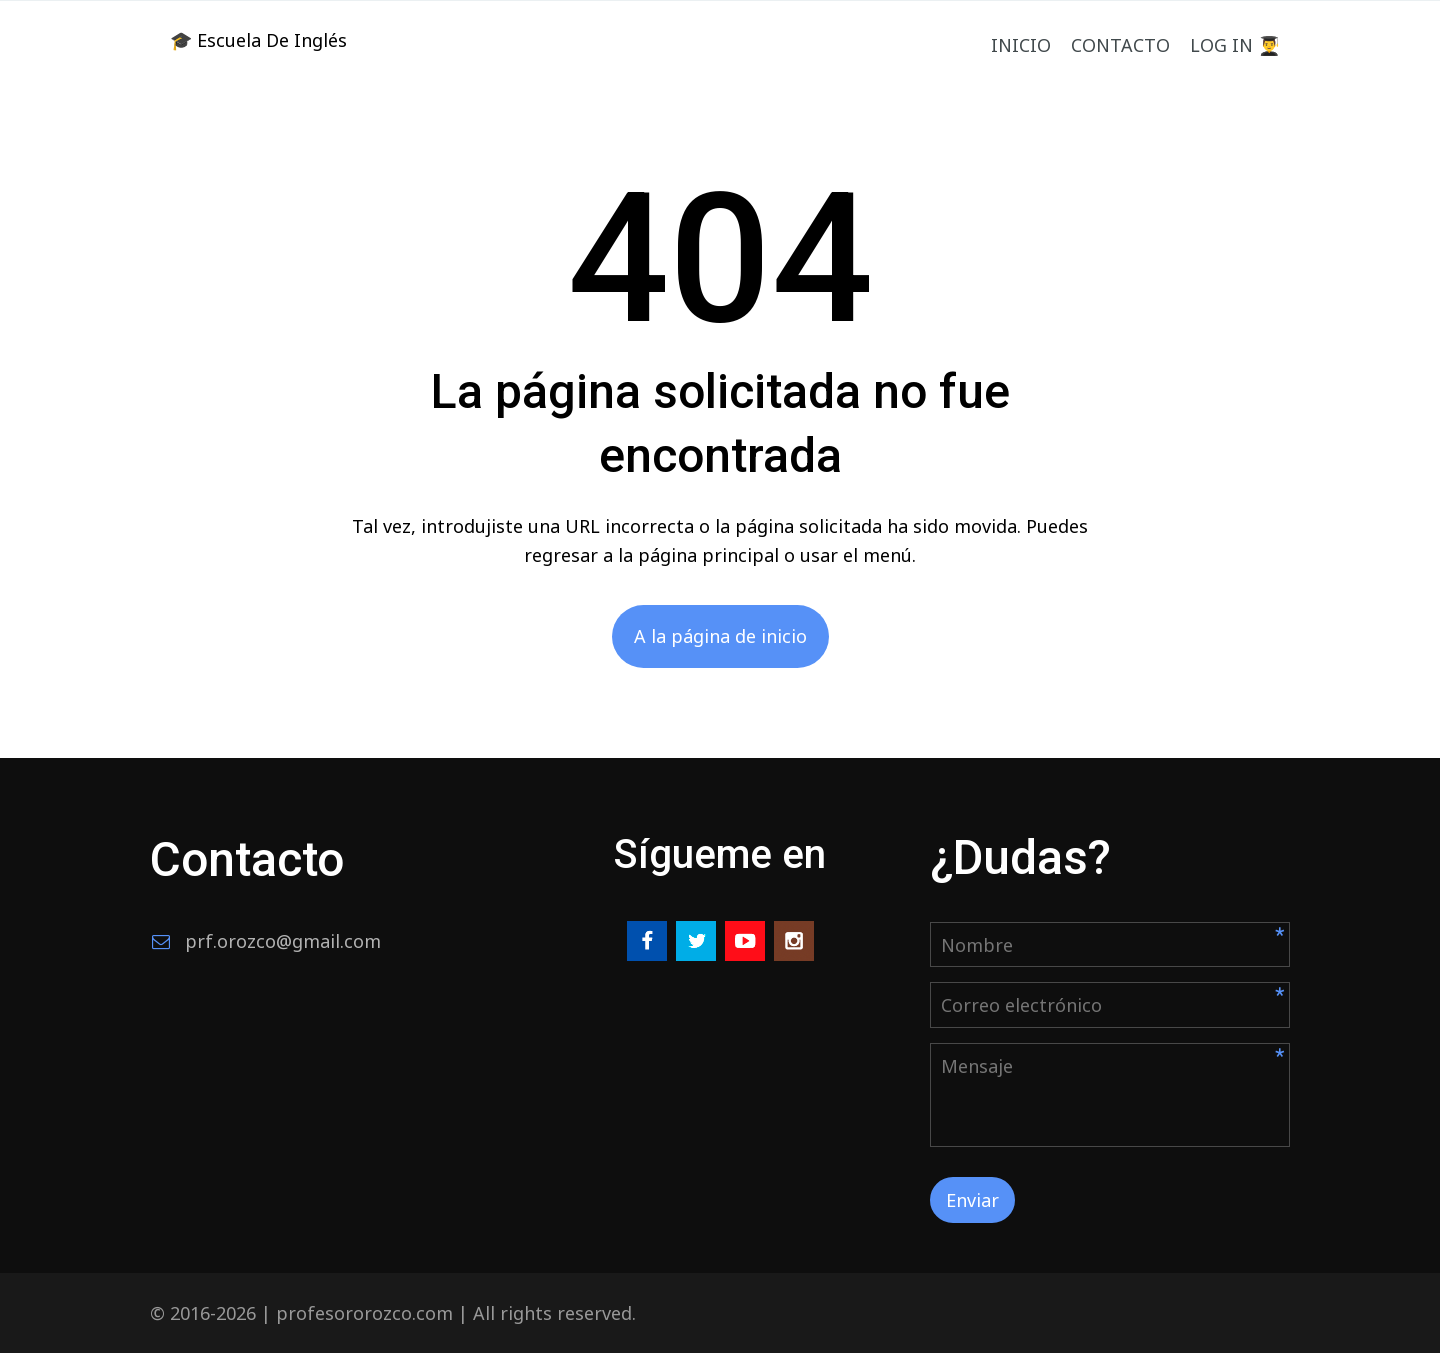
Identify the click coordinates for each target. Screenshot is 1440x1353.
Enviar (972, 1200)
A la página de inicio (720, 636)
